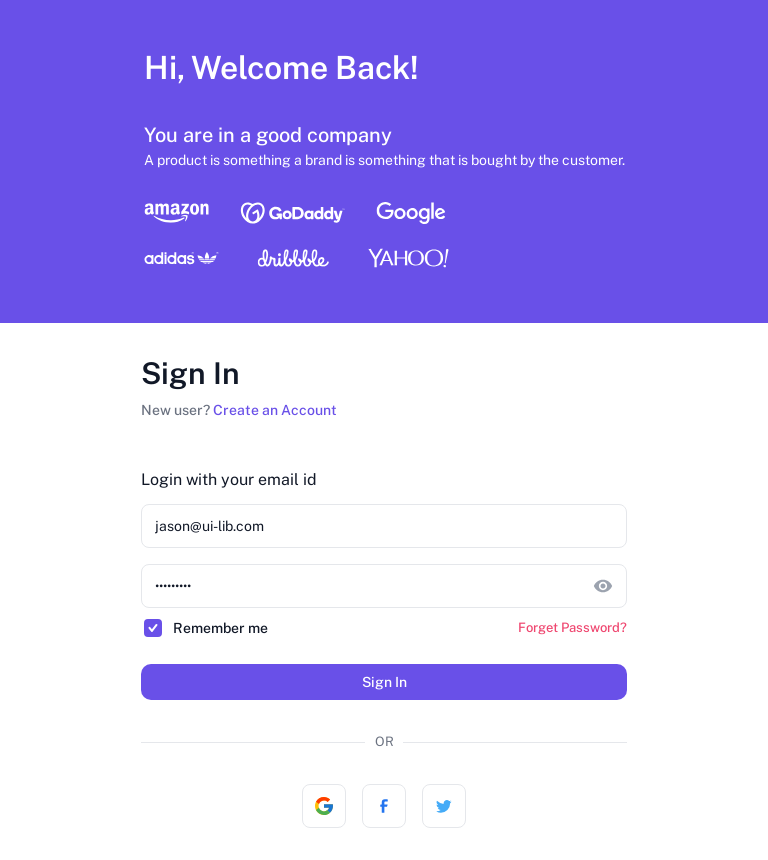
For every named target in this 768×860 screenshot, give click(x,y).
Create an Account (275, 410)
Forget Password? (572, 627)
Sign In (384, 682)
